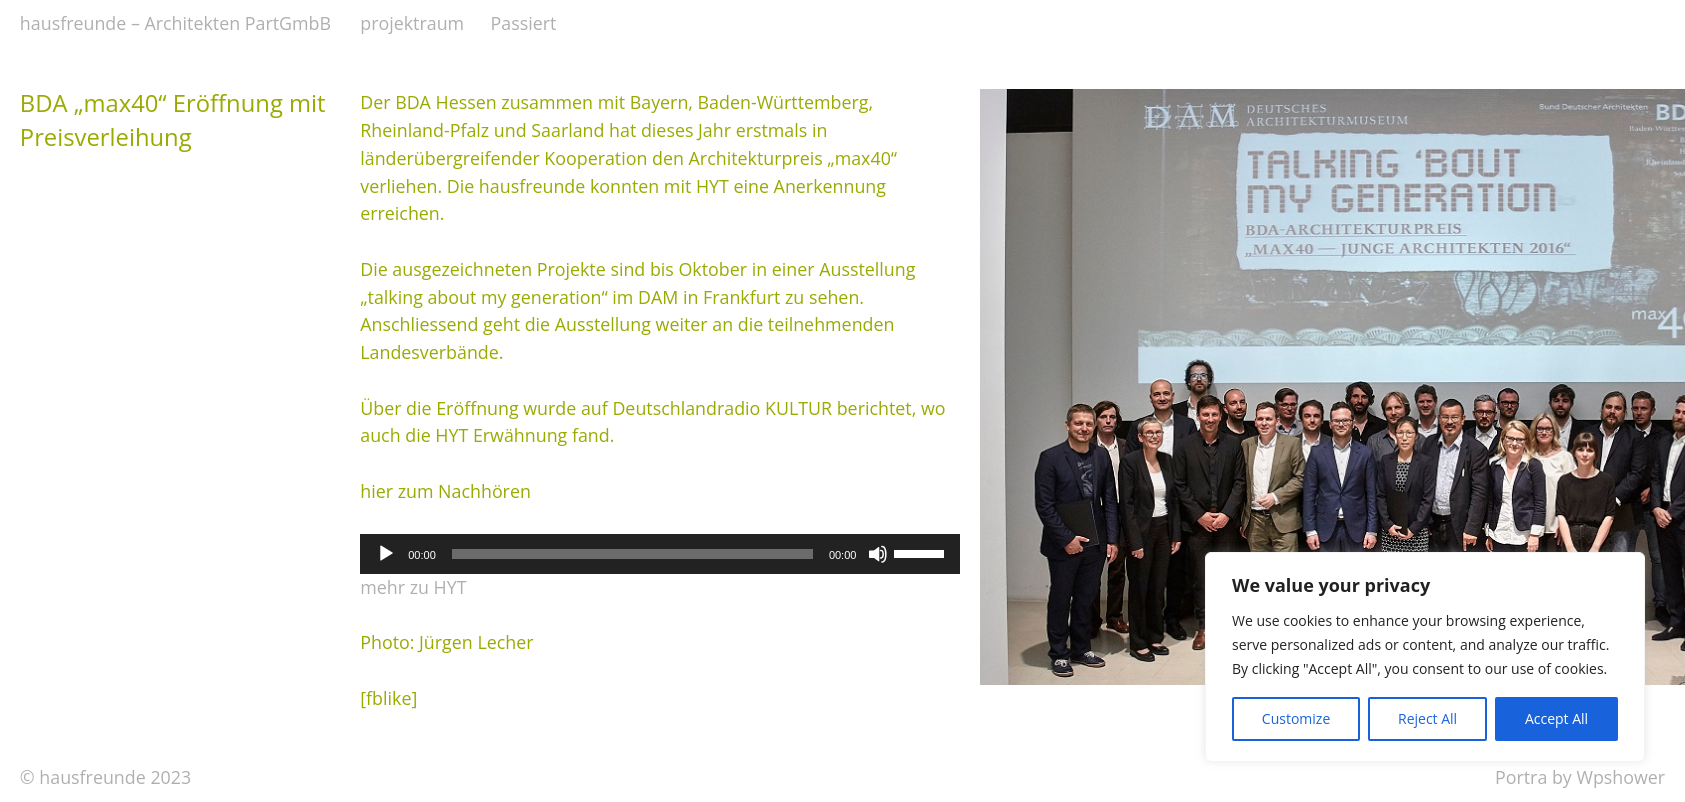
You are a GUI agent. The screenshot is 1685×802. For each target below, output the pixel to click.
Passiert (524, 23)
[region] (1425, 657)
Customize (1296, 718)
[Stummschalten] (878, 554)
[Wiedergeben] (386, 554)
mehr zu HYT (413, 587)
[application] (660, 554)
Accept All (1556, 718)
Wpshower (1620, 777)
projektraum (412, 23)
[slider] (632, 554)
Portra (1521, 777)
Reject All (1427, 718)
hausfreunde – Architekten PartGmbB (175, 23)
